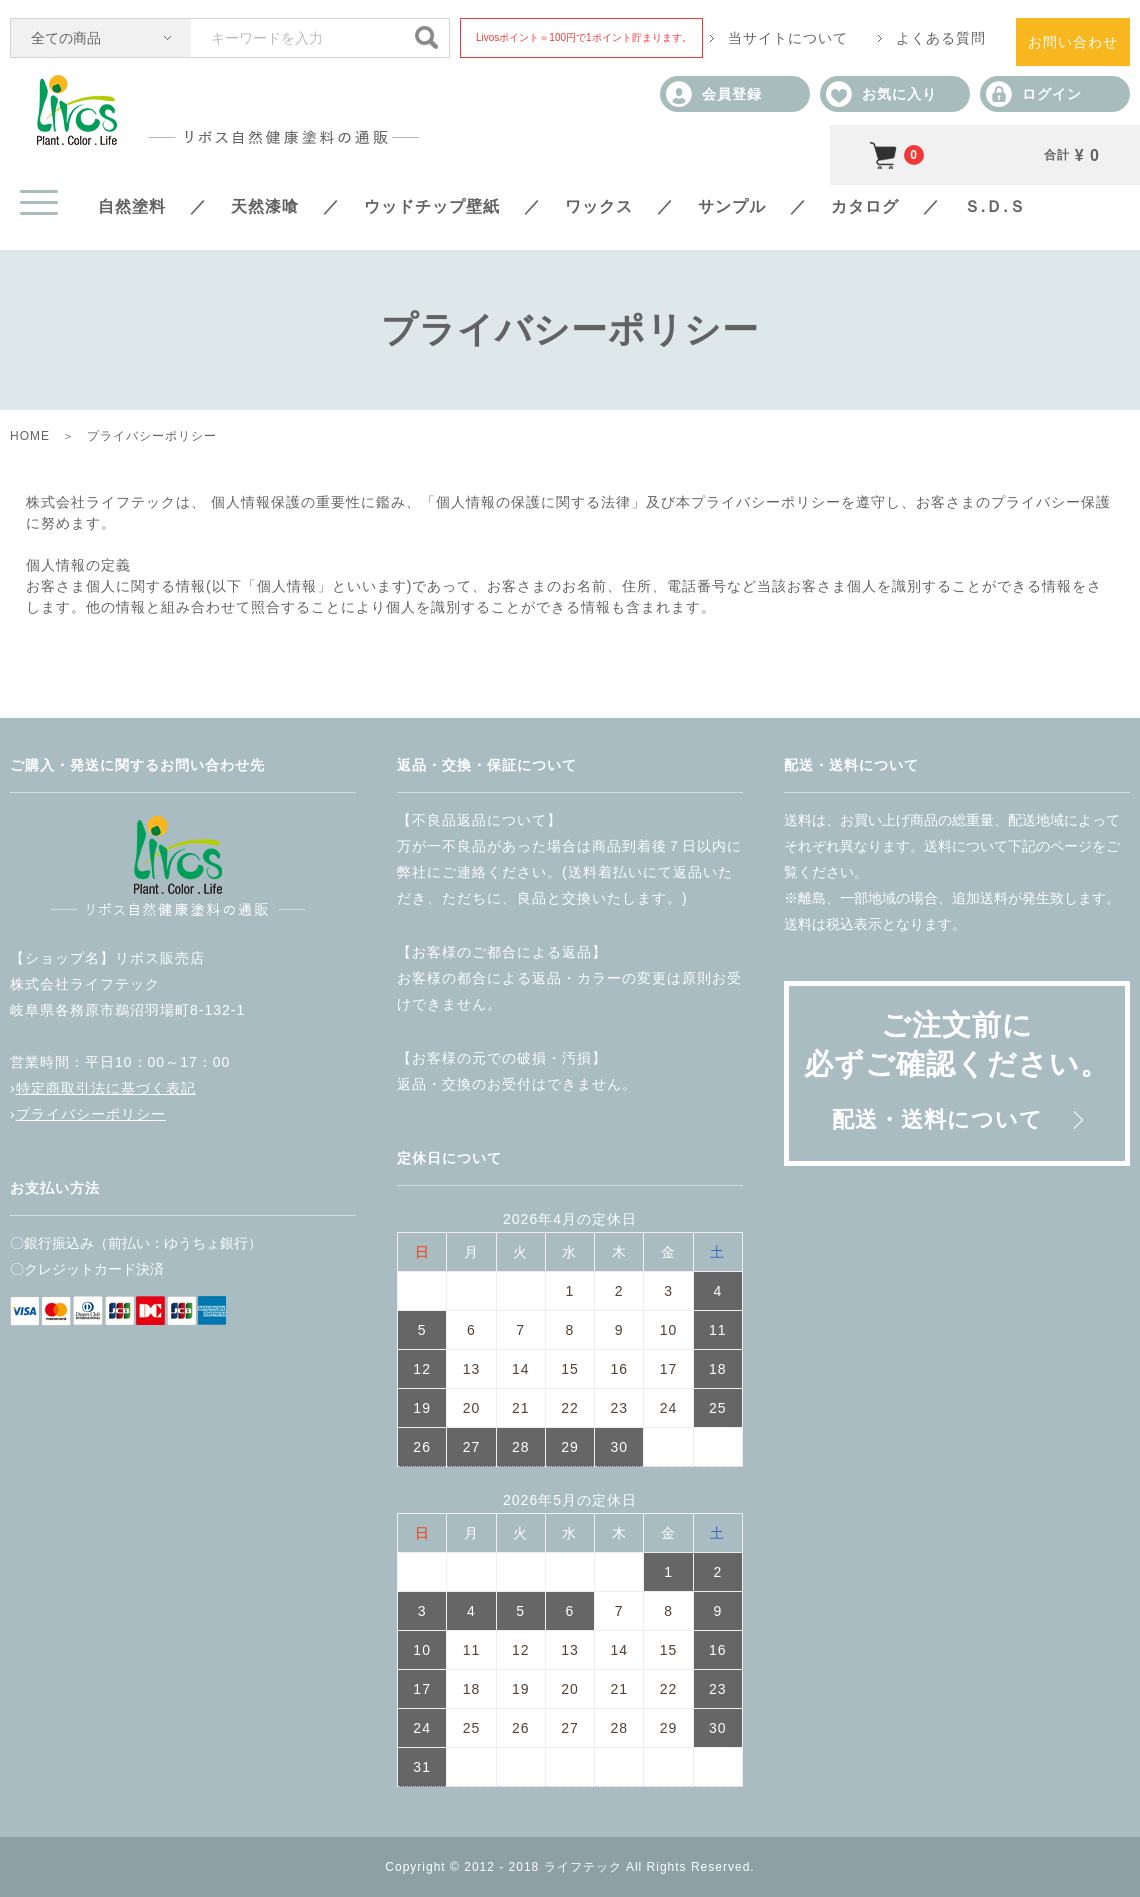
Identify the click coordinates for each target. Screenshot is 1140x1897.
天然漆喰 (265, 206)
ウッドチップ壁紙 (432, 206)
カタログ (865, 206)
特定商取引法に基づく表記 (106, 1088)
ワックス (599, 206)
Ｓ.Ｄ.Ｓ (995, 206)
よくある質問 (941, 38)
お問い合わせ (1073, 42)
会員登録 (714, 94)
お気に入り (881, 94)
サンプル (732, 206)
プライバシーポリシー (91, 1114)
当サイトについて (788, 38)
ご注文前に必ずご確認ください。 (957, 1070)
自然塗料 (132, 206)
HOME (30, 436)
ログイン (1034, 94)
